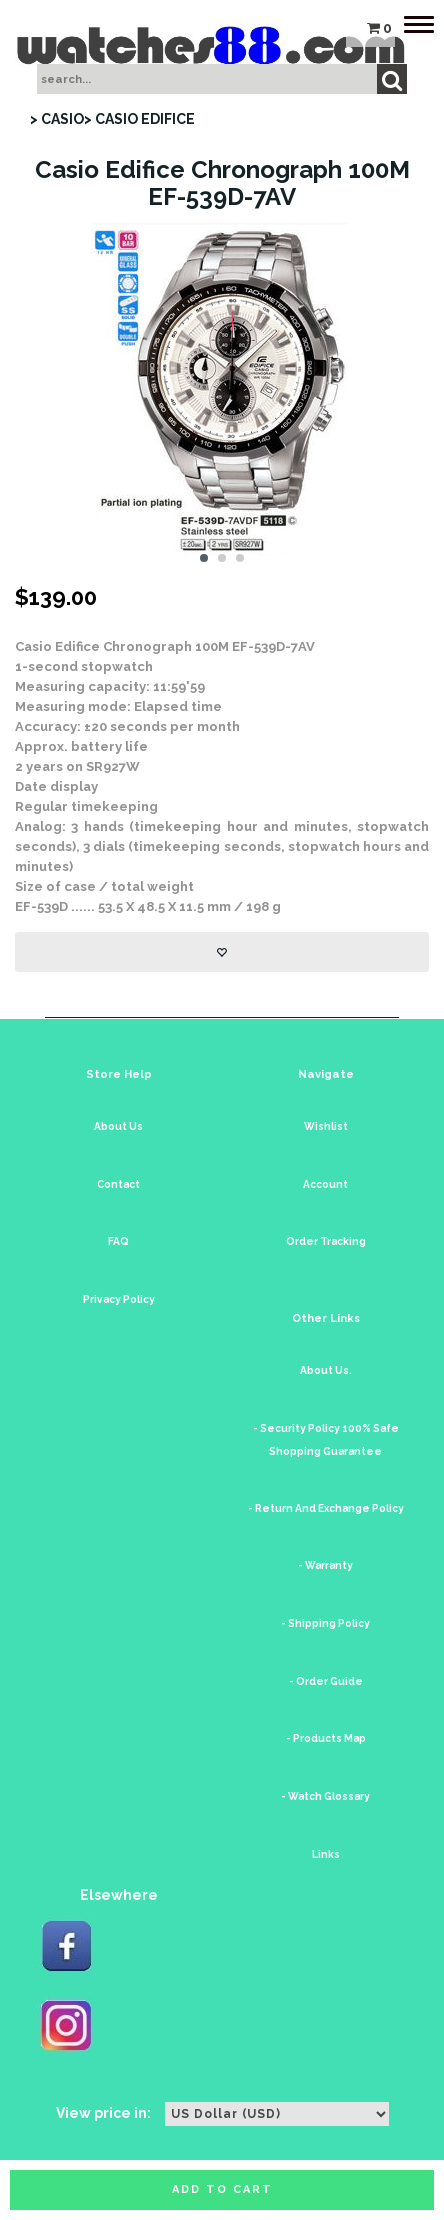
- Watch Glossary (325, 1796)
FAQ (118, 1241)
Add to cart (222, 2189)
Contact (118, 1184)
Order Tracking (326, 1241)
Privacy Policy (119, 1299)
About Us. (326, 1370)
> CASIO (57, 119)
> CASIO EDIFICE (139, 119)
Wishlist (326, 1126)
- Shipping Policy (325, 1623)
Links (326, 1854)
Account (325, 1184)
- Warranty (325, 1565)
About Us (118, 1126)
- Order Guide (326, 1681)
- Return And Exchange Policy (326, 1508)
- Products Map (326, 1738)
